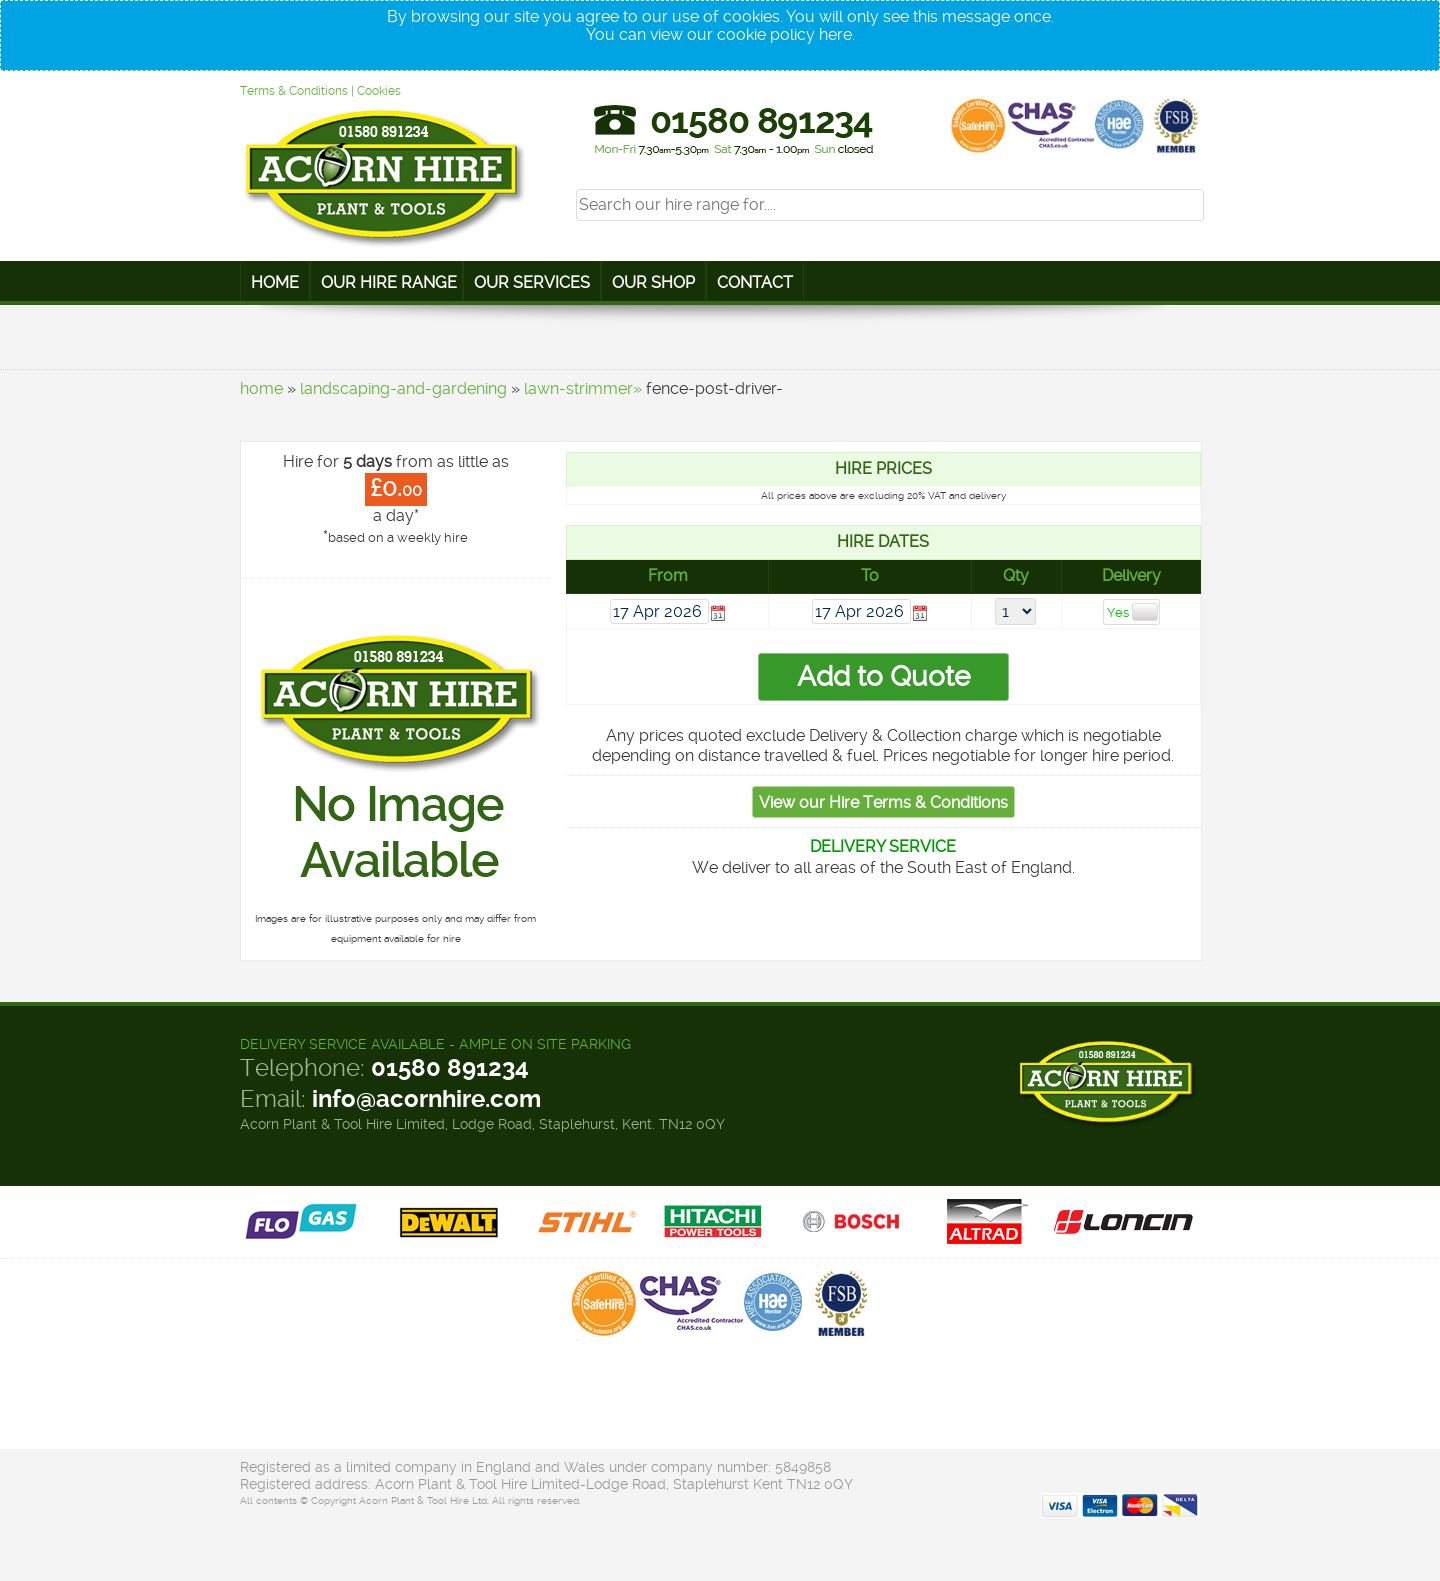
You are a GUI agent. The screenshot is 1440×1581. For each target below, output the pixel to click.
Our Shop (653, 282)
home (261, 388)
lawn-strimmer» (583, 388)
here (835, 34)
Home (275, 282)
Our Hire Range (389, 282)
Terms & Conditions (294, 91)
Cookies (379, 91)
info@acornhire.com (426, 1099)
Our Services (532, 282)
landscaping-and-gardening (403, 388)
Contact (755, 282)
